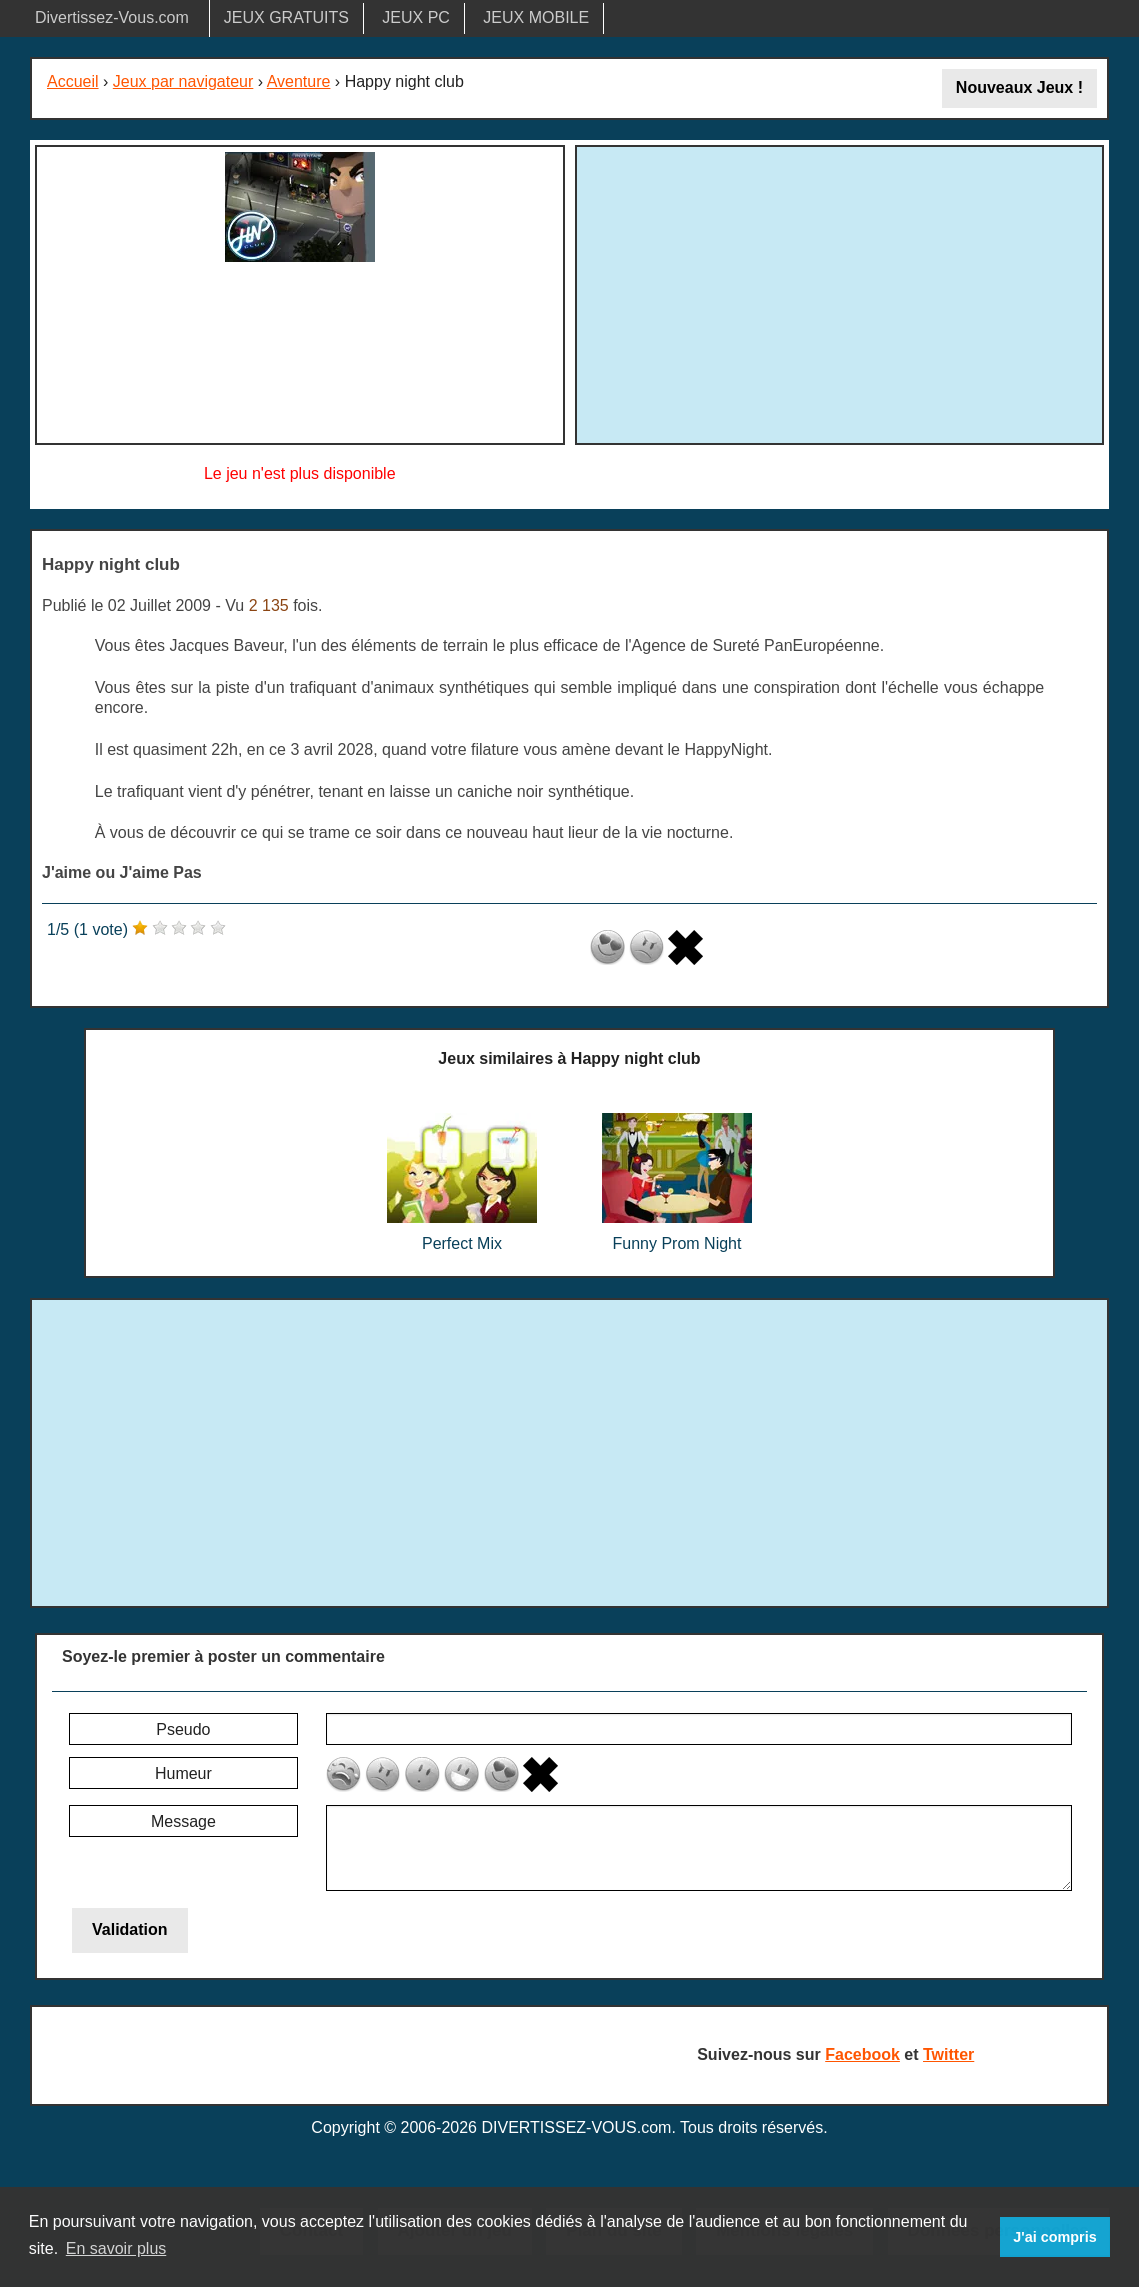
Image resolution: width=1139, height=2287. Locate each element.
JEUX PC (416, 17)
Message (183, 1821)
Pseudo (183, 1729)
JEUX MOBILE (536, 17)
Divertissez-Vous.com (112, 17)
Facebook (862, 2054)
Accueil (73, 81)
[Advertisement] (839, 292)
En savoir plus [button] (116, 2248)
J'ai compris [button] (1054, 2237)
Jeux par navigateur (183, 81)
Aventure (299, 81)
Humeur (183, 1773)
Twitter (948, 2054)
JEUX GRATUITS (286, 17)
